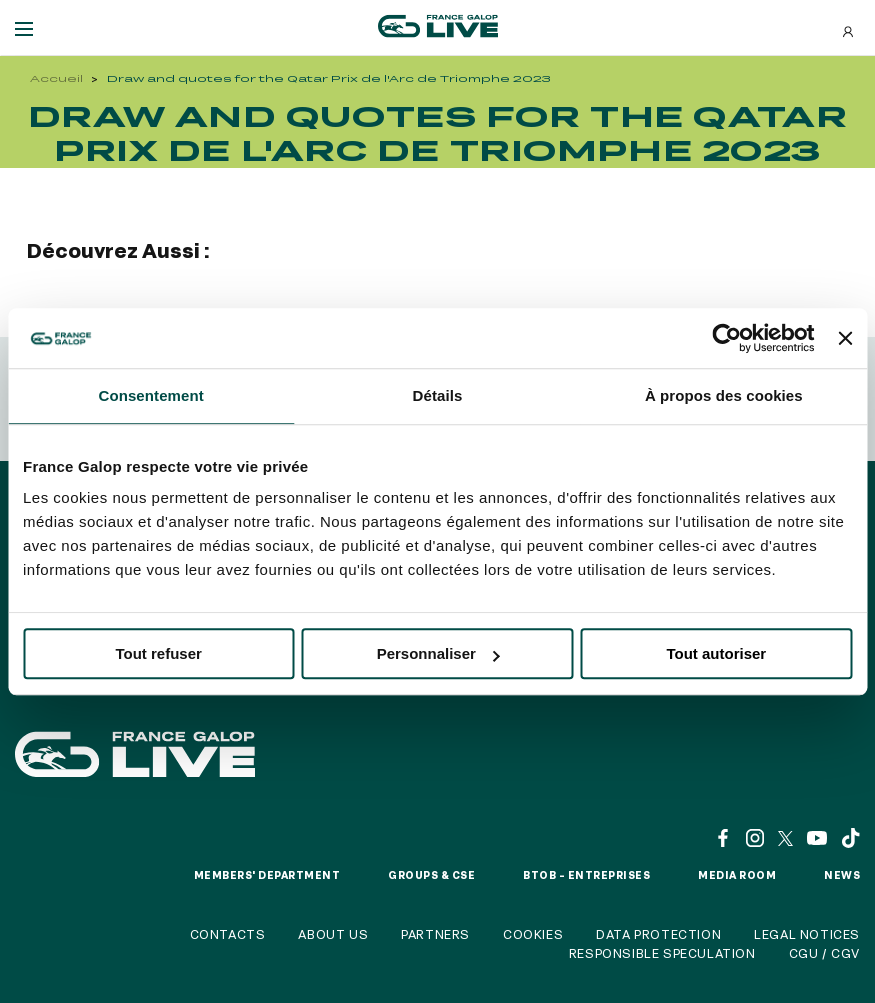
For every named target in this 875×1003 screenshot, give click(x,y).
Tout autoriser (716, 653)
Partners (435, 934)
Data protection (658, 934)
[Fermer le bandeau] (845, 338)
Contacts (228, 934)
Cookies (533, 934)
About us (333, 934)
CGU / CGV (824, 953)
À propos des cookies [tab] (724, 395)
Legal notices (807, 934)
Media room (737, 875)
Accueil (56, 78)
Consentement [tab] (150, 395)
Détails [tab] (438, 395)
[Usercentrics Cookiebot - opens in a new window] (727, 338)
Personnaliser (438, 653)
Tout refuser (158, 653)
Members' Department (267, 875)
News (842, 875)
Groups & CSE (431, 875)
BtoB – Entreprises (586, 875)
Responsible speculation (662, 953)
